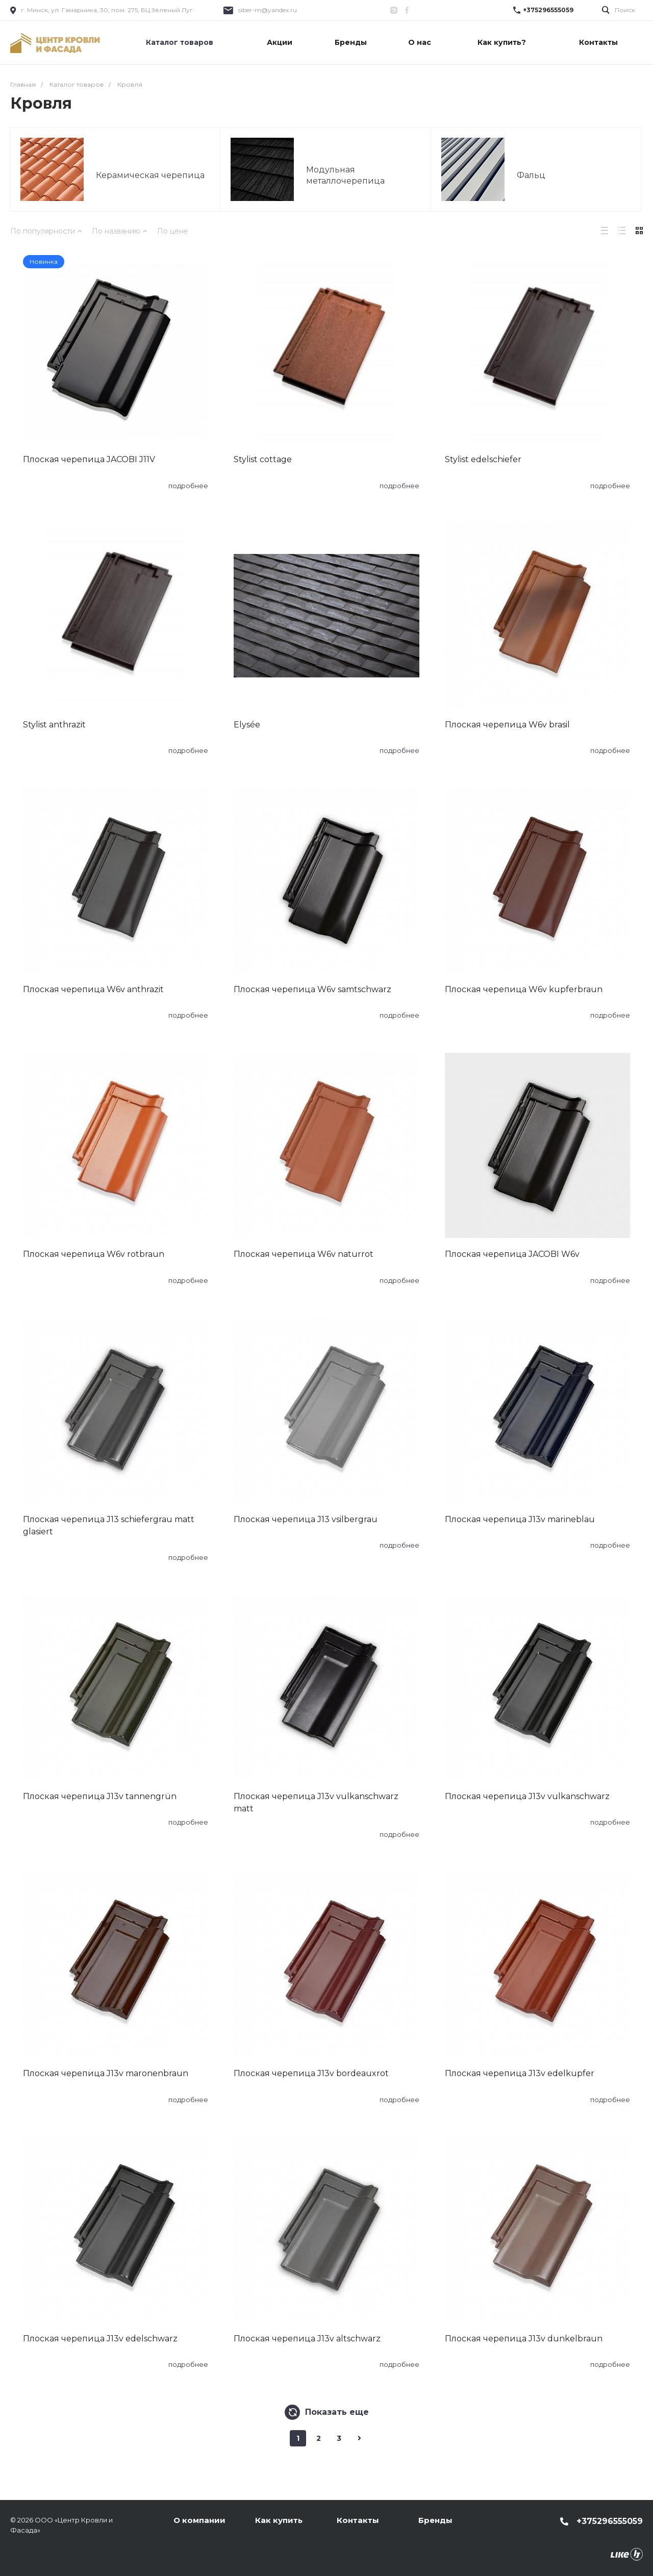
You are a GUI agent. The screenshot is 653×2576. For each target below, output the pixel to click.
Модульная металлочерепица (345, 175)
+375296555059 (548, 10)
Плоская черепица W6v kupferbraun (523, 989)
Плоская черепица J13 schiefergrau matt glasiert (108, 1525)
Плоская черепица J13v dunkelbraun (523, 2338)
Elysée (247, 724)
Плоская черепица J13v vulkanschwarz (527, 1796)
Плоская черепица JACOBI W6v (512, 1254)
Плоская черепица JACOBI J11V (89, 459)
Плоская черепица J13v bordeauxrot (311, 2073)
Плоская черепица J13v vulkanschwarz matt (316, 1802)
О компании (199, 2520)
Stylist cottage (263, 459)
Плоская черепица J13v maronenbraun (105, 2073)
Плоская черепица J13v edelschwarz (100, 2338)
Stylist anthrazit (54, 724)
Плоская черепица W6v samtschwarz (312, 989)
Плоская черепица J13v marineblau (520, 1519)
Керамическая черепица (150, 175)
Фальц (531, 175)
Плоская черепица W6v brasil (507, 724)
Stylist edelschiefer (483, 459)
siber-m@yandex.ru (267, 10)
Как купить (279, 2520)
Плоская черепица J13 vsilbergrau (306, 1519)
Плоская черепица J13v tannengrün (100, 1796)
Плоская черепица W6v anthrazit (93, 989)
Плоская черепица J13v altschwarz (307, 2338)
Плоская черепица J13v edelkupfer (519, 2073)
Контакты (358, 2520)
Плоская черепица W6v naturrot (303, 1254)
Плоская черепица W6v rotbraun (93, 1254)
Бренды (435, 2520)
